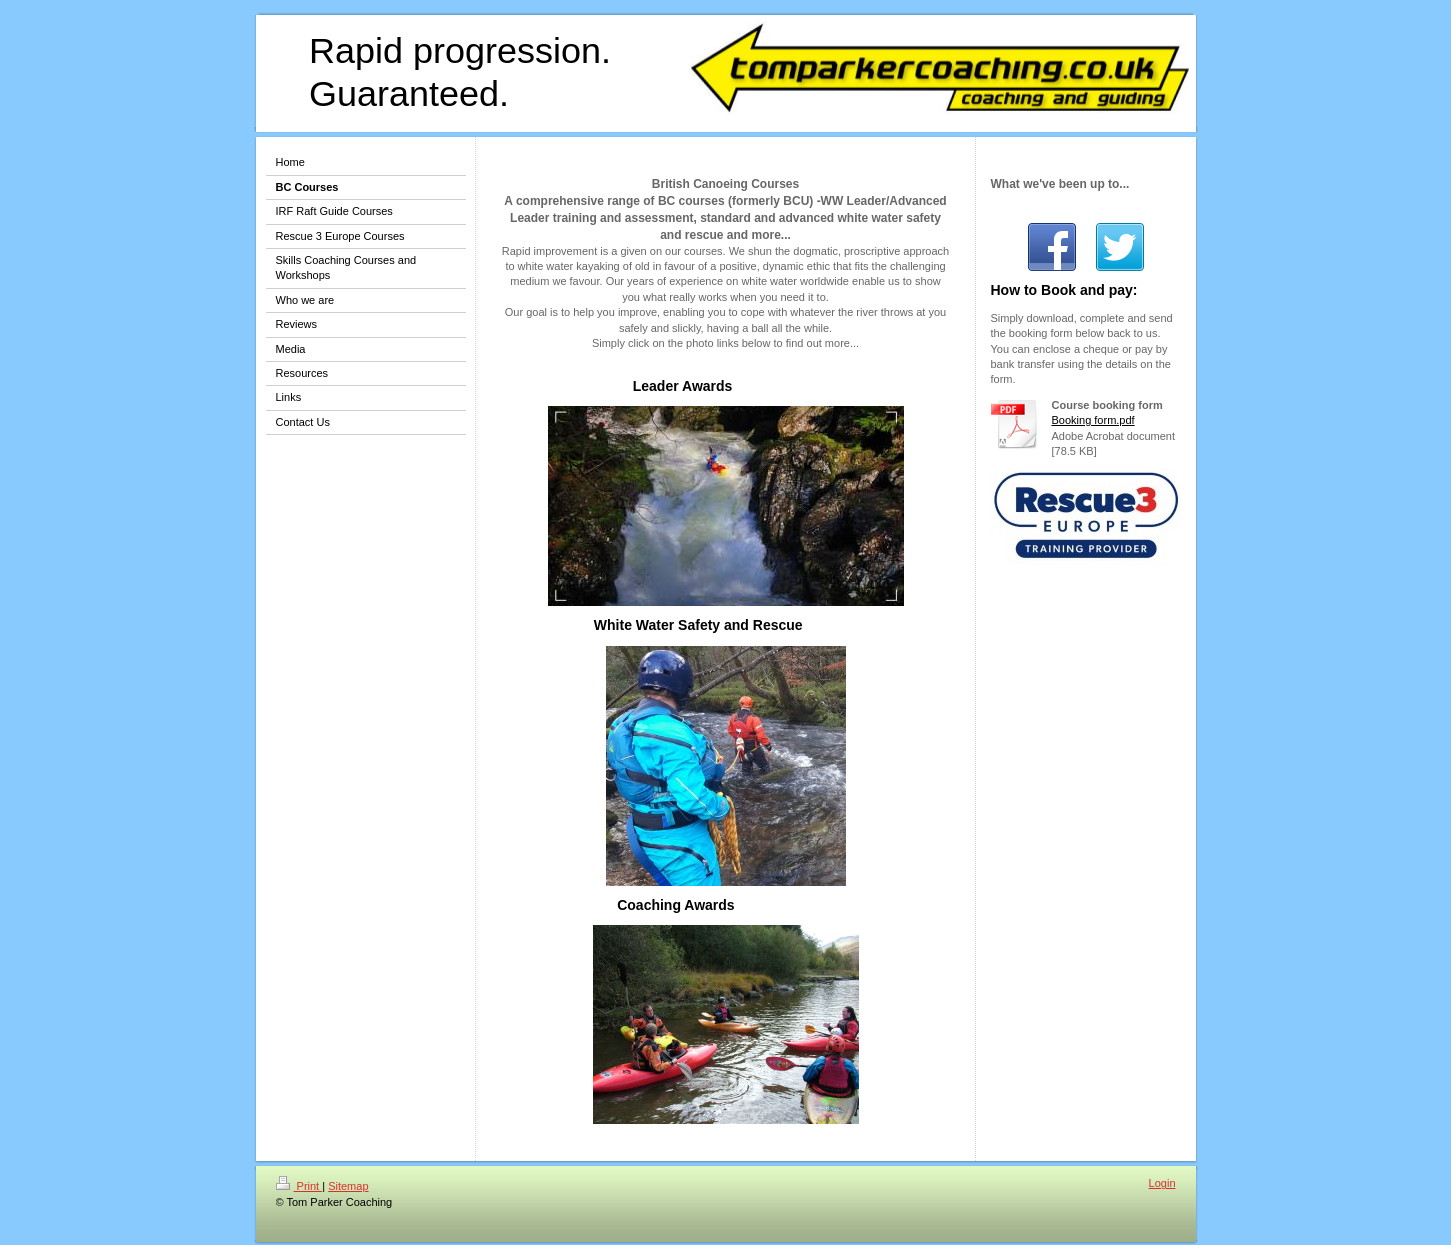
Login (1162, 1183)
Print (299, 1186)
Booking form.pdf (1093, 420)
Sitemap (348, 1186)
